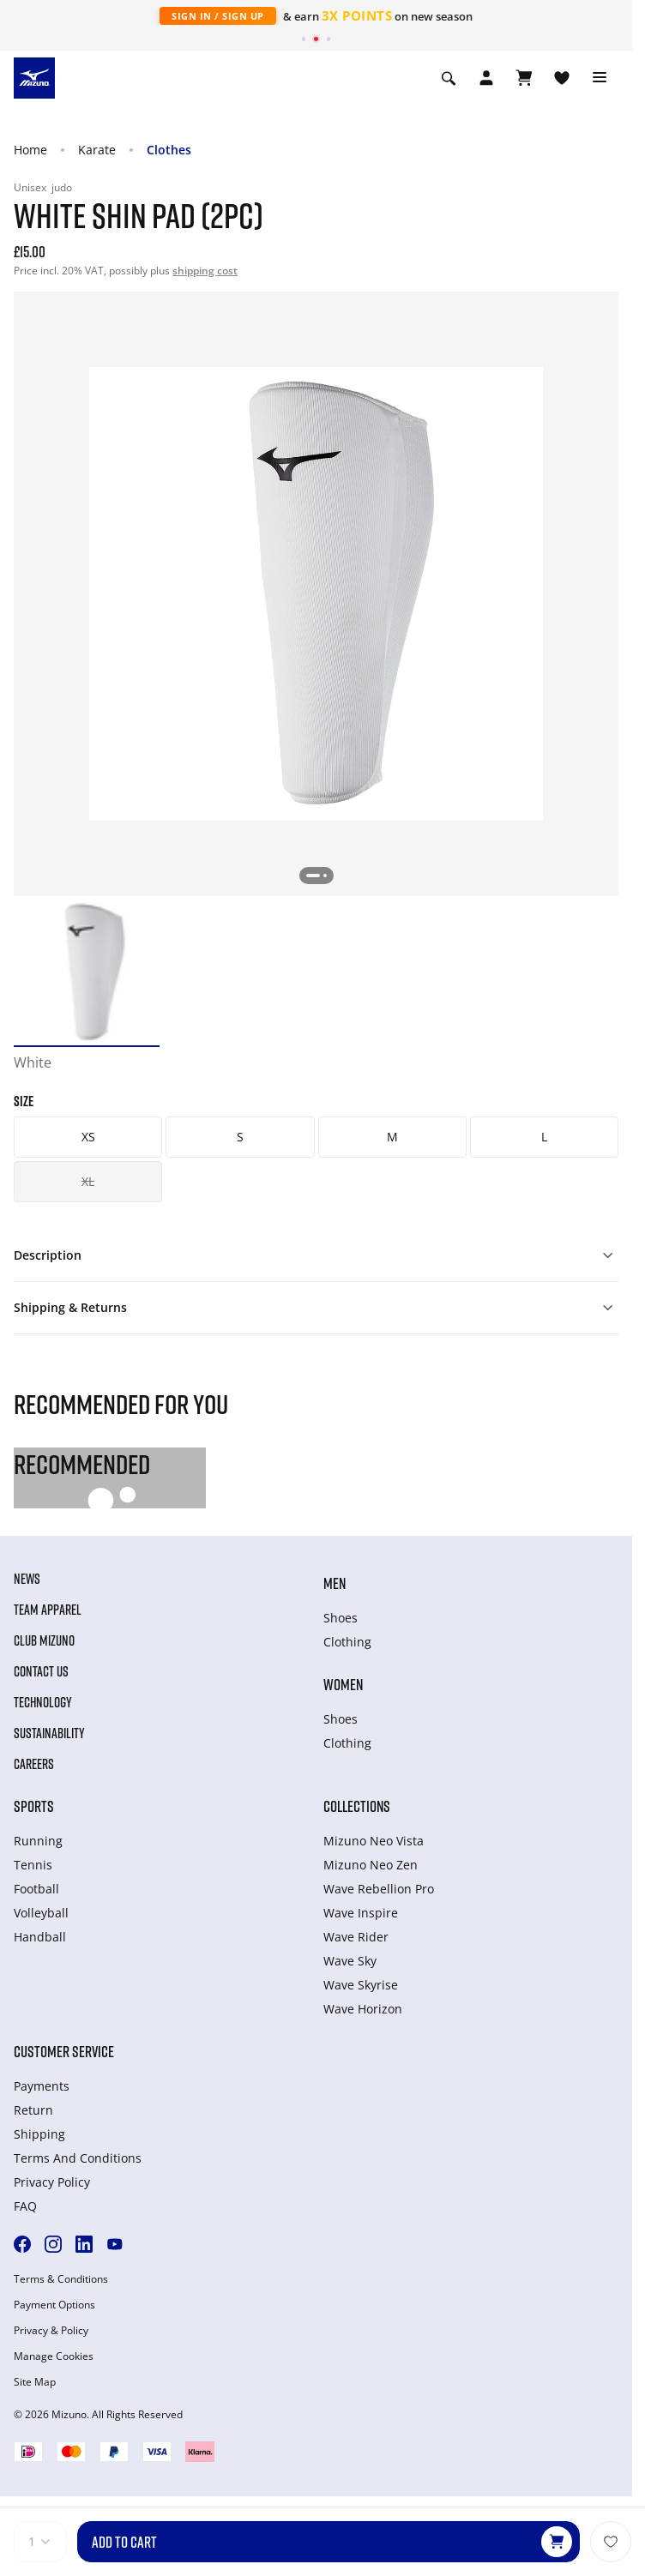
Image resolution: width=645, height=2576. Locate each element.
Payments (41, 2086)
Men (334, 1583)
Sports (34, 1806)
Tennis (33, 1865)
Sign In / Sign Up (218, 15)
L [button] (544, 1137)
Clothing (347, 1642)
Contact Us (41, 1671)
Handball (40, 1937)
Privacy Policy (52, 2182)
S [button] (240, 1137)
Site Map (35, 2382)
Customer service (64, 2051)
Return (33, 2110)
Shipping (39, 2134)
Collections (356, 1806)
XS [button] (88, 1137)
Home (30, 149)
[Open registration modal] (486, 78)
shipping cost (205, 270)
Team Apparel (47, 1609)
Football (36, 1889)
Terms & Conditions (61, 2279)
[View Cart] (524, 78)
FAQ (25, 2206)
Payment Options (54, 2305)
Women (343, 1684)
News (27, 1578)
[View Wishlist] (562, 78)
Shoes (340, 1618)
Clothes (169, 149)
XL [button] (87, 1181)
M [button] (392, 1137)
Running (38, 1841)
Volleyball (41, 1913)
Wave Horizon (362, 2009)
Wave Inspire (360, 1913)
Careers (34, 1764)
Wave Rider (356, 1937)
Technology (43, 1702)
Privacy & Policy (51, 2331)
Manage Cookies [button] (53, 2356)
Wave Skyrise (360, 1985)
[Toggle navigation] (599, 78)
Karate (97, 149)
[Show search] (448, 78)
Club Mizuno (44, 1640)
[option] (87, 972)
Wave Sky (350, 1961)
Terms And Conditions (78, 2158)
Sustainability (49, 1733)
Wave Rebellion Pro (378, 1889)
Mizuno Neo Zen (370, 1865)
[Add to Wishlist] (610, 2541)
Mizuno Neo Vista (373, 1841)
